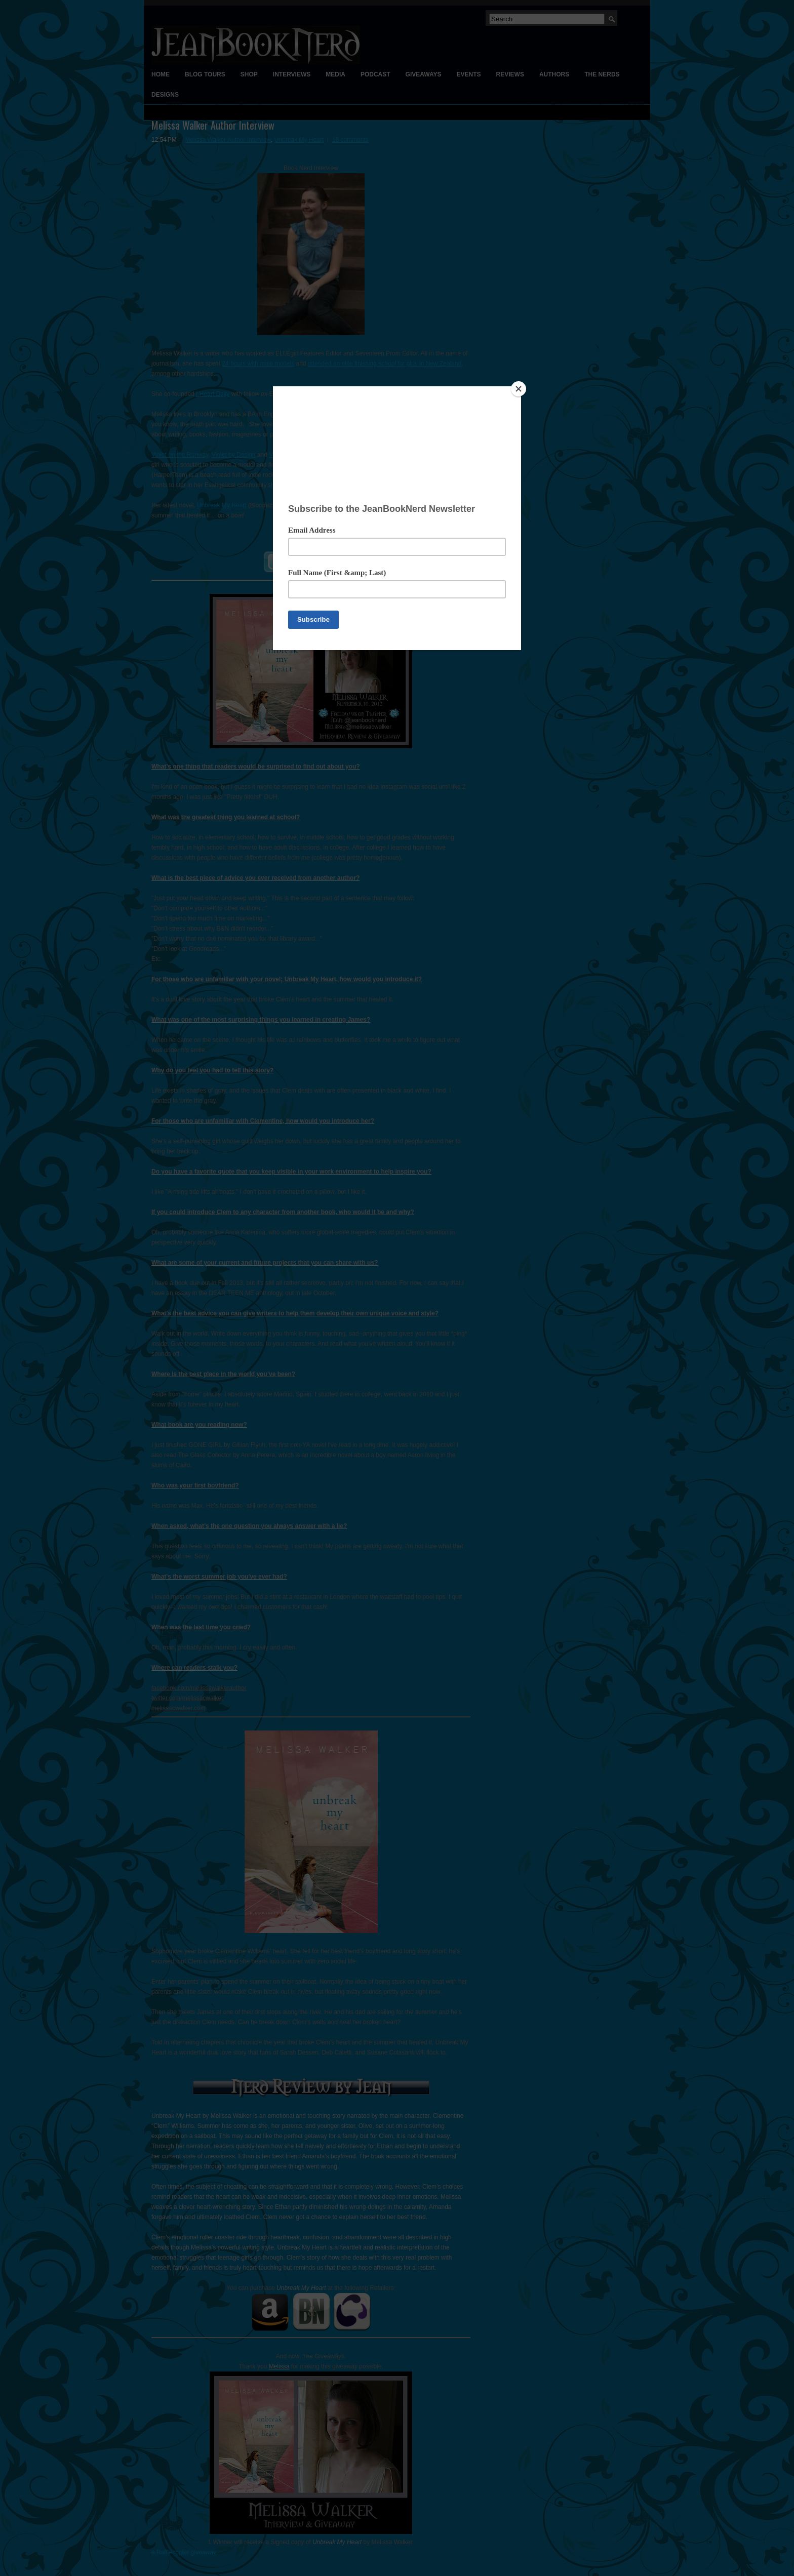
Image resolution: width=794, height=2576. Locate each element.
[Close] (518, 388)
